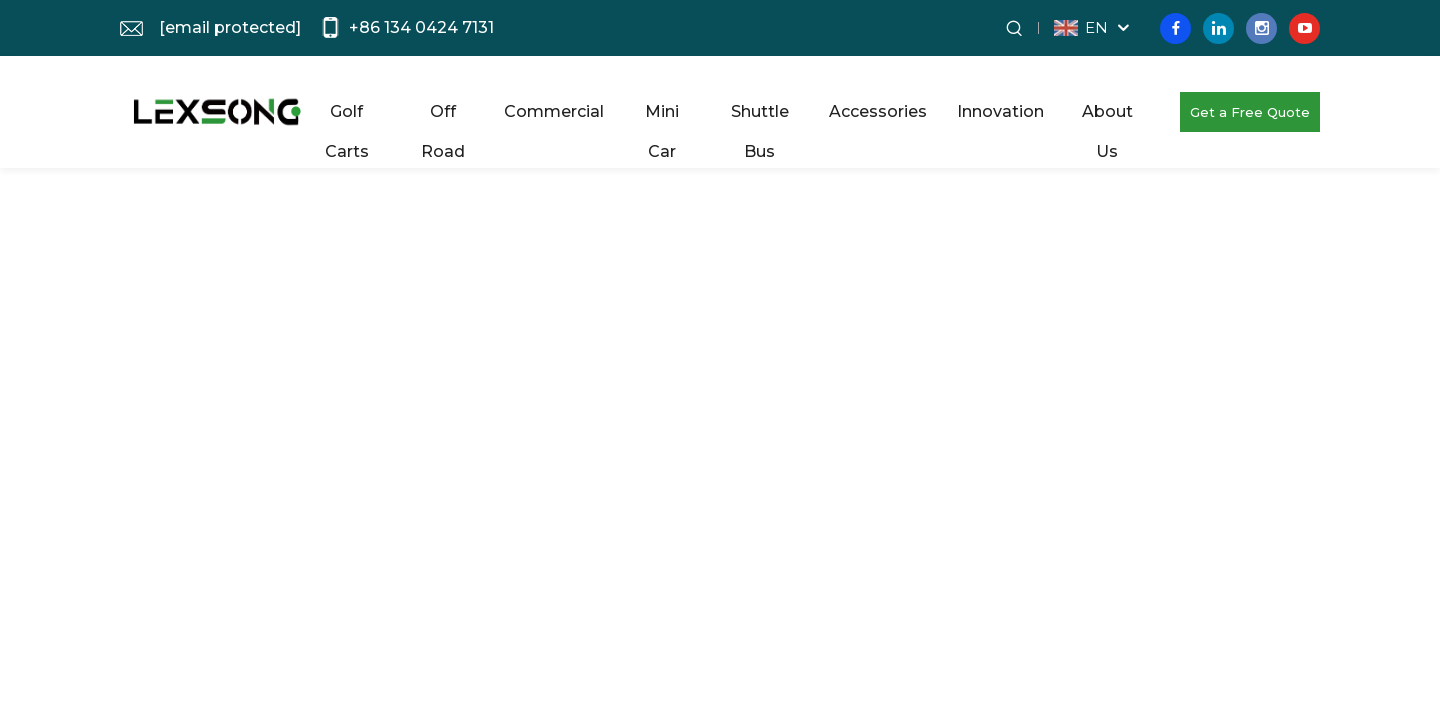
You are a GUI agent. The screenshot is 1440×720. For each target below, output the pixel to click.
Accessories (878, 111)
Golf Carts (347, 117)
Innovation (1000, 111)
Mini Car (662, 117)
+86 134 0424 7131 (421, 27)
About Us (1107, 117)
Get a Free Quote (1250, 112)
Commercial (554, 111)
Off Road (443, 117)
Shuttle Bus (760, 117)
